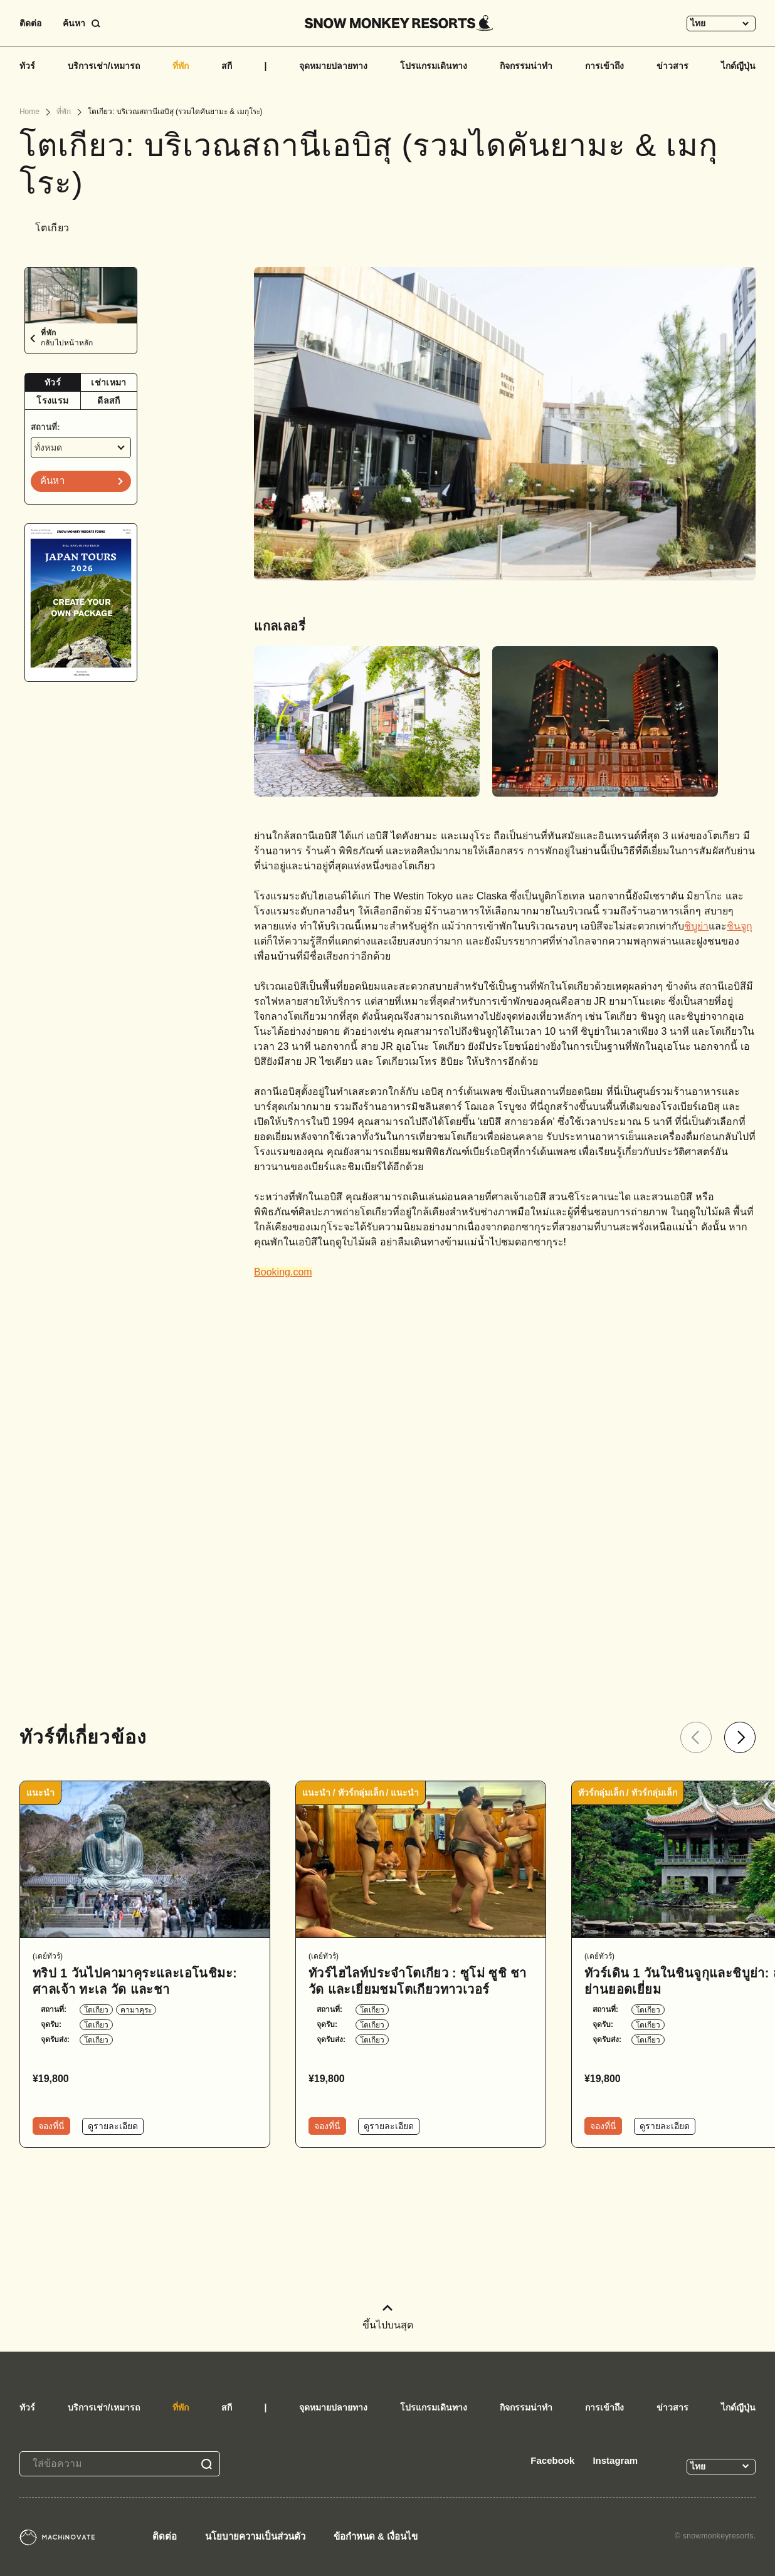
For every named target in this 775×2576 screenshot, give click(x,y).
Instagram (615, 2460)
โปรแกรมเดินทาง (433, 66)
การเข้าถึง (604, 66)
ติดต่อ (30, 23)
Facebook (552, 2460)
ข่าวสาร (672, 66)
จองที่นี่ (51, 2126)
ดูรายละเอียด (113, 2126)
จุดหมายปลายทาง (333, 66)
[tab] (53, 383)
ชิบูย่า (696, 926)
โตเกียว (96, 2010)
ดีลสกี (108, 400)
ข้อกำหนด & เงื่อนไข (376, 2536)
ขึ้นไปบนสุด (387, 2317)
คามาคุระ (136, 2010)
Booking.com (283, 1272)
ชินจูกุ (739, 926)
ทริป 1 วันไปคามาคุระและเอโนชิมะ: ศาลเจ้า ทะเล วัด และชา (135, 1981)
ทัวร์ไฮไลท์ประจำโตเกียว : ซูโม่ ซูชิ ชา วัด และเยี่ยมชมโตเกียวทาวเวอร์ (417, 1981)
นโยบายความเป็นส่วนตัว (255, 2536)
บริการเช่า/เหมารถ (104, 66)
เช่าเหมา (108, 382)
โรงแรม (52, 400)
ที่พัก (180, 66)
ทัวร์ (27, 66)
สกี (226, 66)
